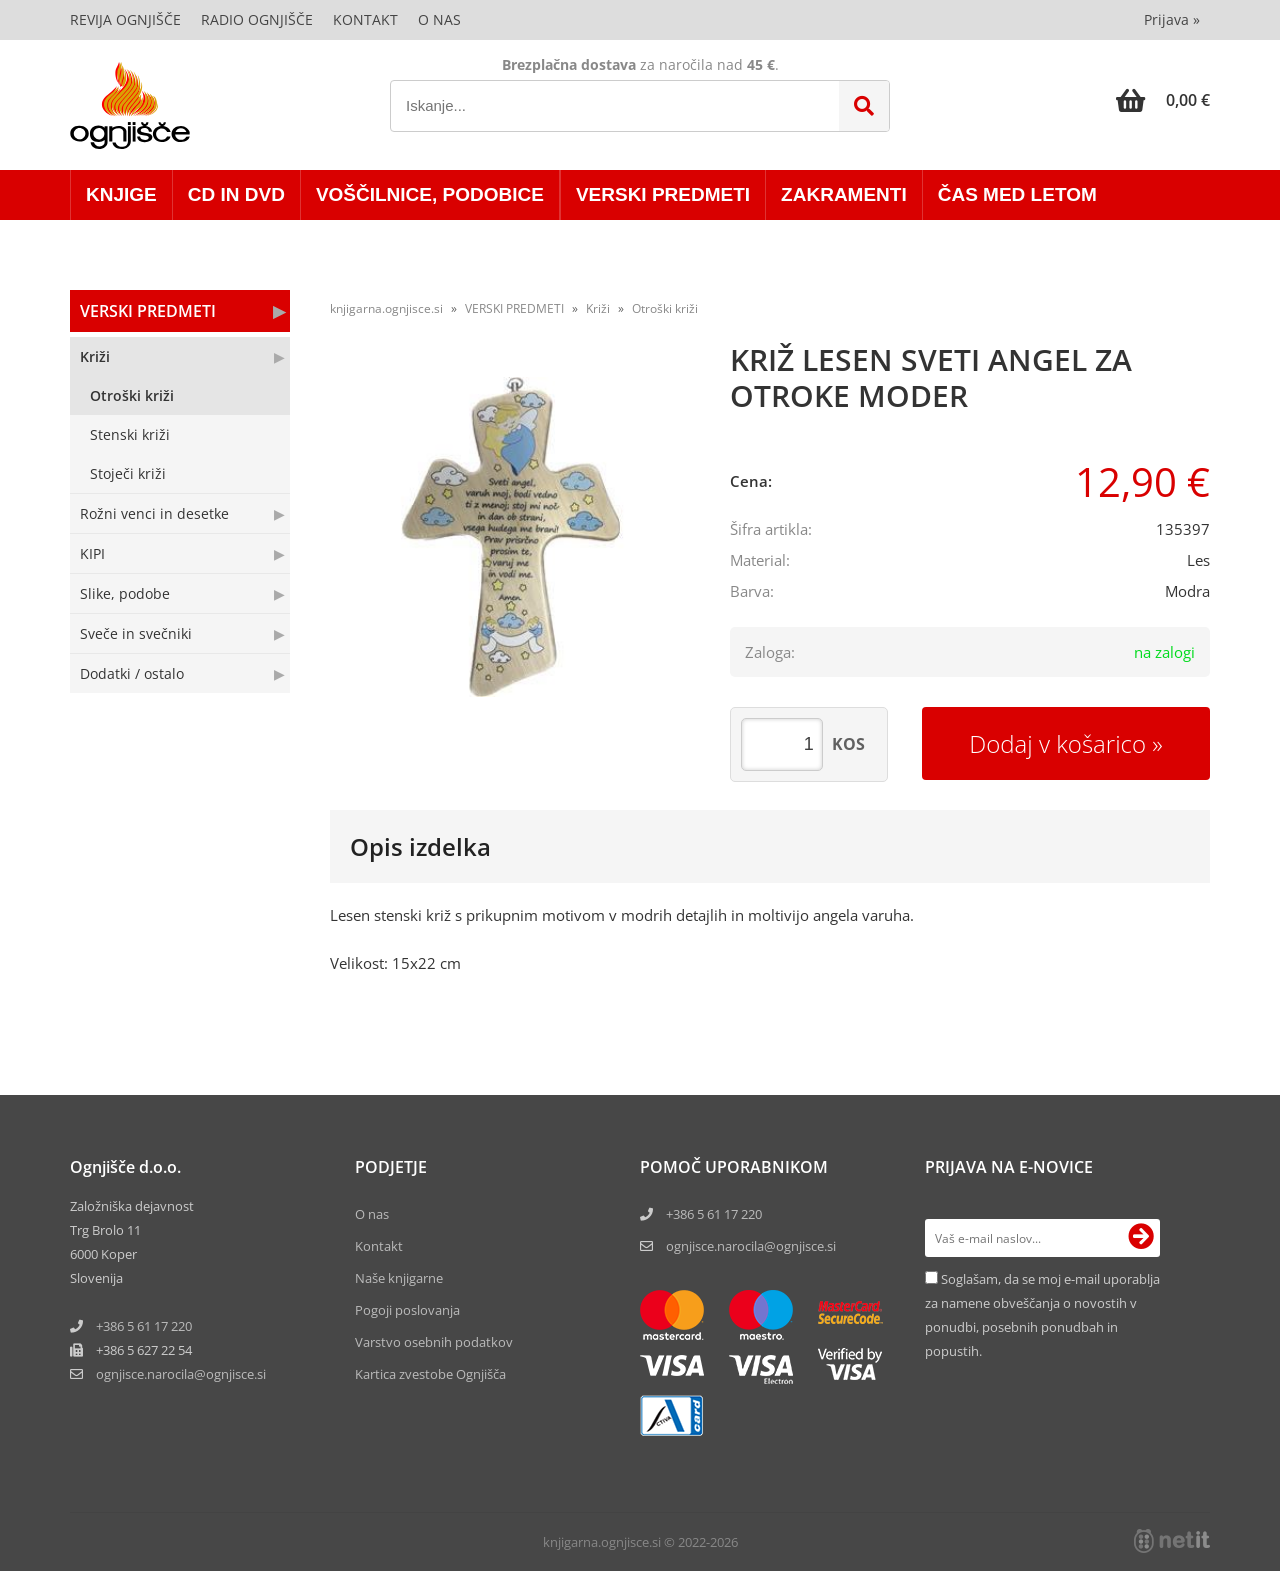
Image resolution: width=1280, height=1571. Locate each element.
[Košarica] (1163, 100)
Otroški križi (132, 395)
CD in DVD (236, 194)
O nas (439, 19)
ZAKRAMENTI (844, 194)
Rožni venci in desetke (154, 513)
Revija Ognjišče (125, 19)
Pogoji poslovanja (407, 1310)
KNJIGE (121, 194)
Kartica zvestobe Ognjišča (430, 1374)
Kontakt (365, 19)
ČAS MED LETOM (1017, 194)
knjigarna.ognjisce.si (386, 308)
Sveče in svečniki (136, 633)
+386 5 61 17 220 (144, 1326)
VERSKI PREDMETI (663, 194)
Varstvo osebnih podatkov (434, 1342)
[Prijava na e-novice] (1141, 1238)
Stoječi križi (128, 473)
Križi (95, 356)
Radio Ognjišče (257, 19)
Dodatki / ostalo (132, 673)
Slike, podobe (125, 593)
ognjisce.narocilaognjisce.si (181, 1374)
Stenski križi (130, 434)
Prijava (1172, 19)
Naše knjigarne (399, 1278)
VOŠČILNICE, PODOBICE (430, 194)
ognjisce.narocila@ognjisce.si (751, 1246)
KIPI (92, 553)
